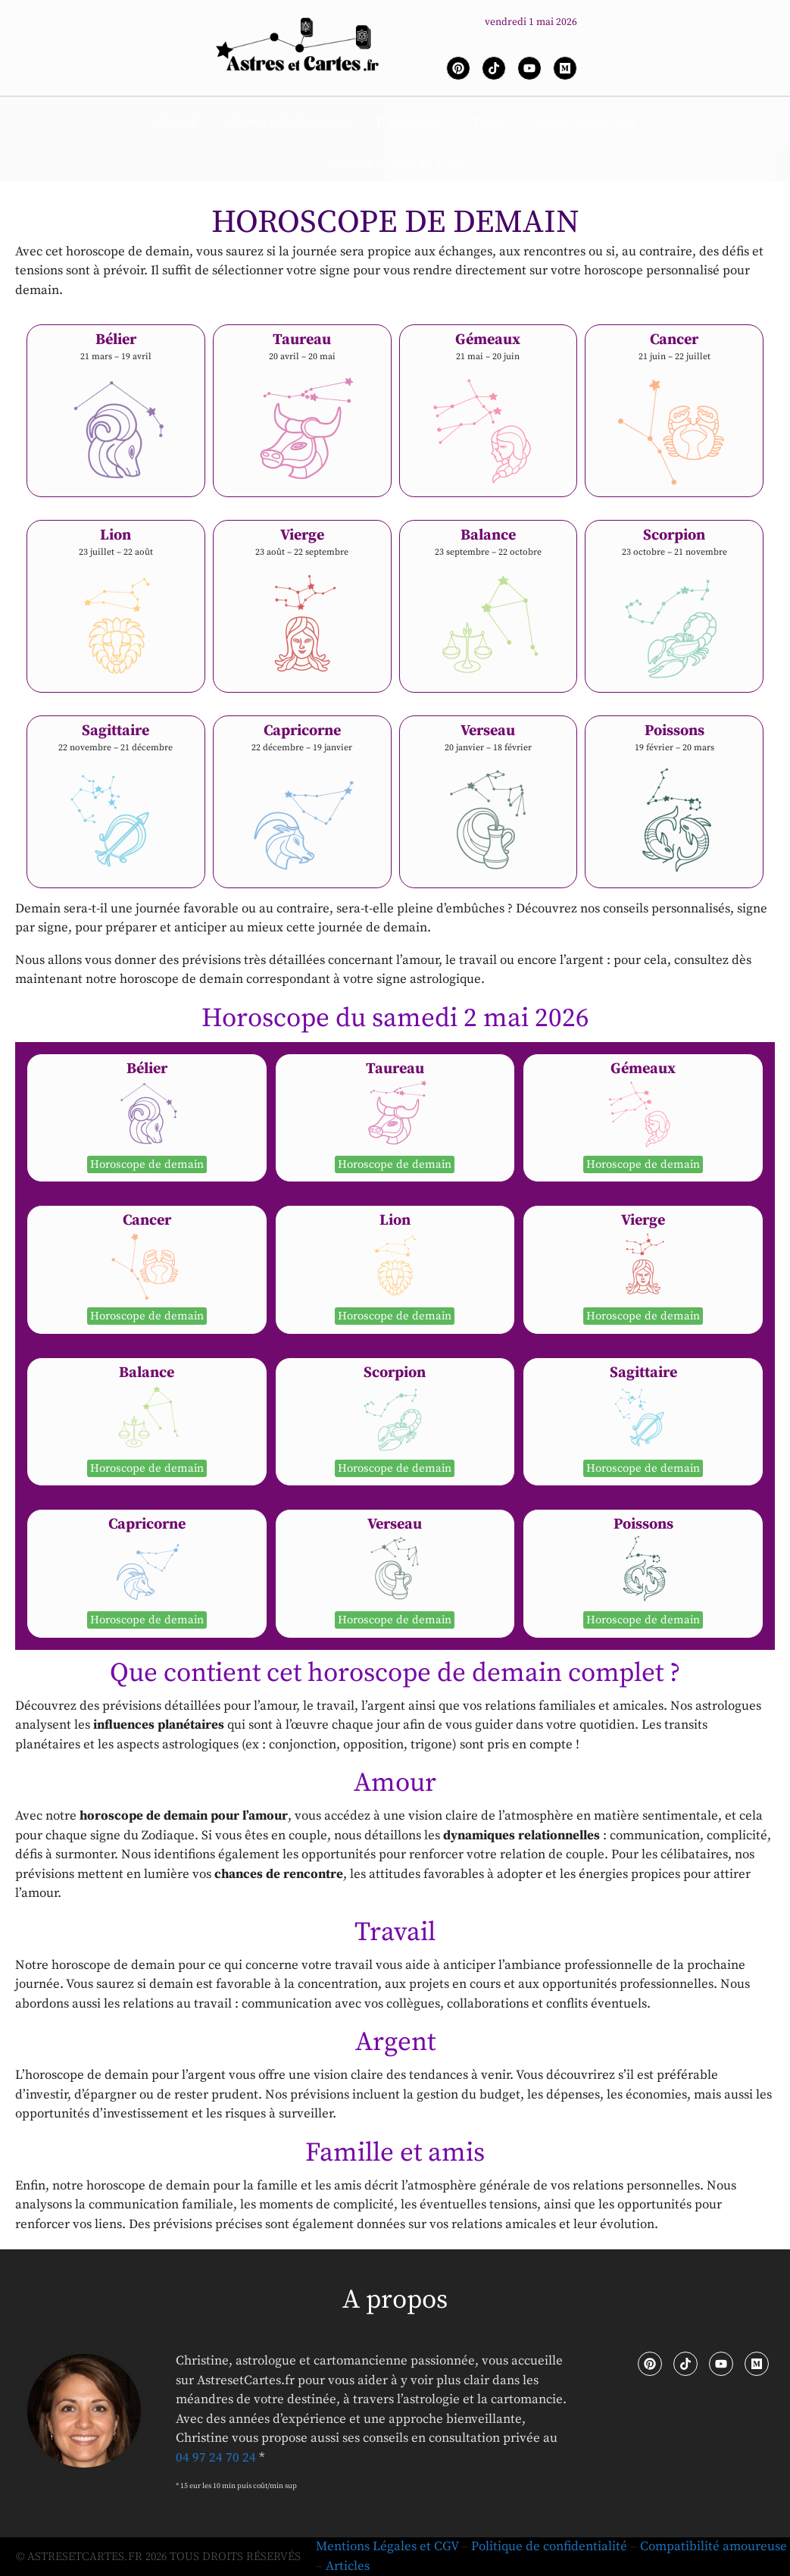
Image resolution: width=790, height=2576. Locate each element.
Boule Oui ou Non (584, 122)
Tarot (488, 122)
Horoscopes (409, 122)
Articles (348, 2566)
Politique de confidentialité (549, 2546)
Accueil (177, 122)
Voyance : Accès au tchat (395, 163)
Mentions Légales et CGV (387, 2546)
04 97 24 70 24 (216, 2457)
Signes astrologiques (287, 122)
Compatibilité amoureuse (713, 2546)
